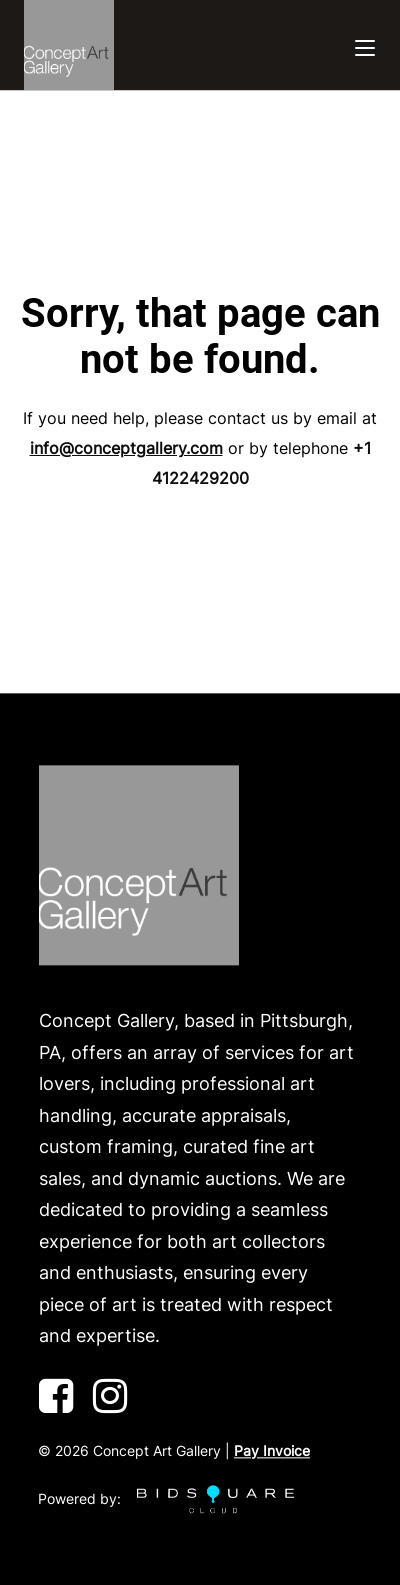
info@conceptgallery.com (126, 448)
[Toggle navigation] (365, 45)
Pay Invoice (272, 1450)
